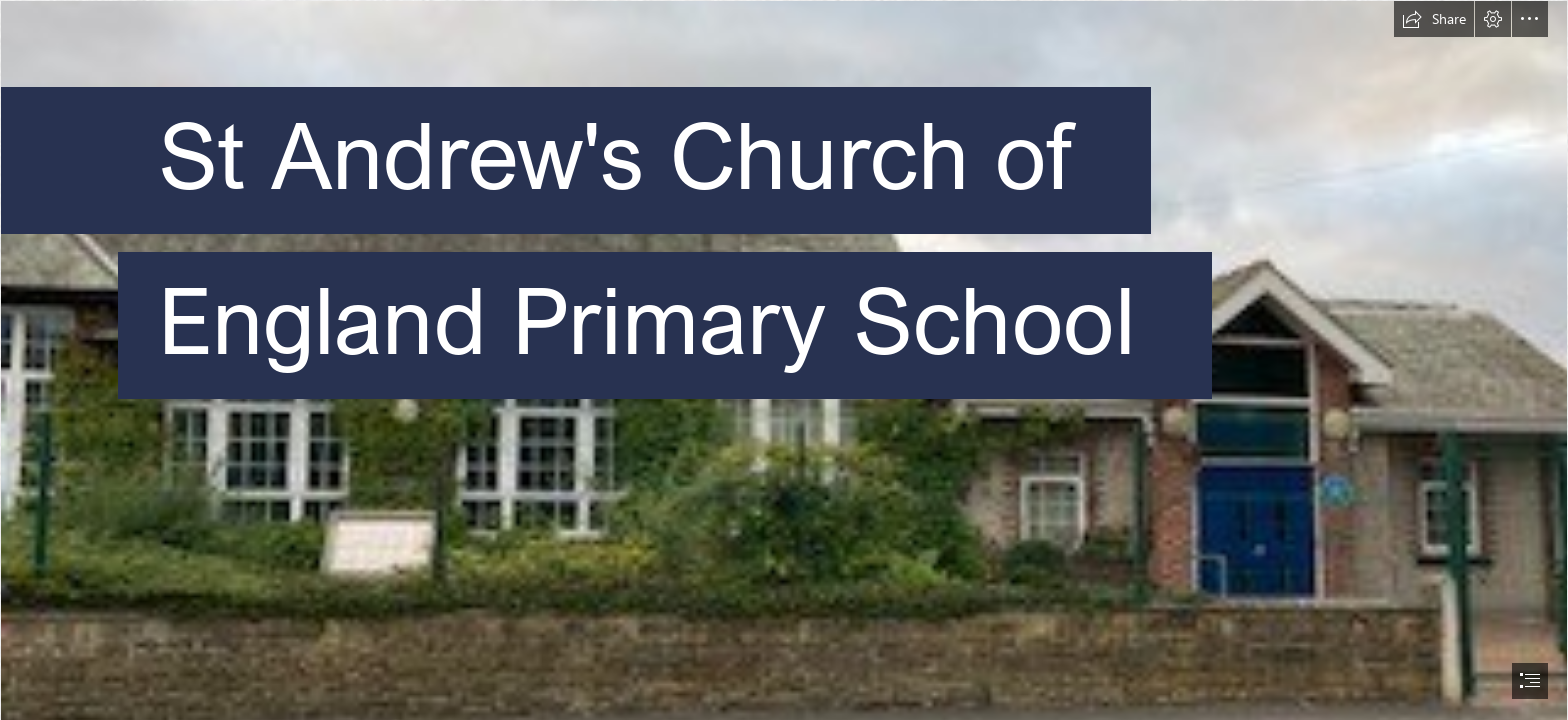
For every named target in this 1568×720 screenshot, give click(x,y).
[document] (784, 360)
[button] (1434, 19)
